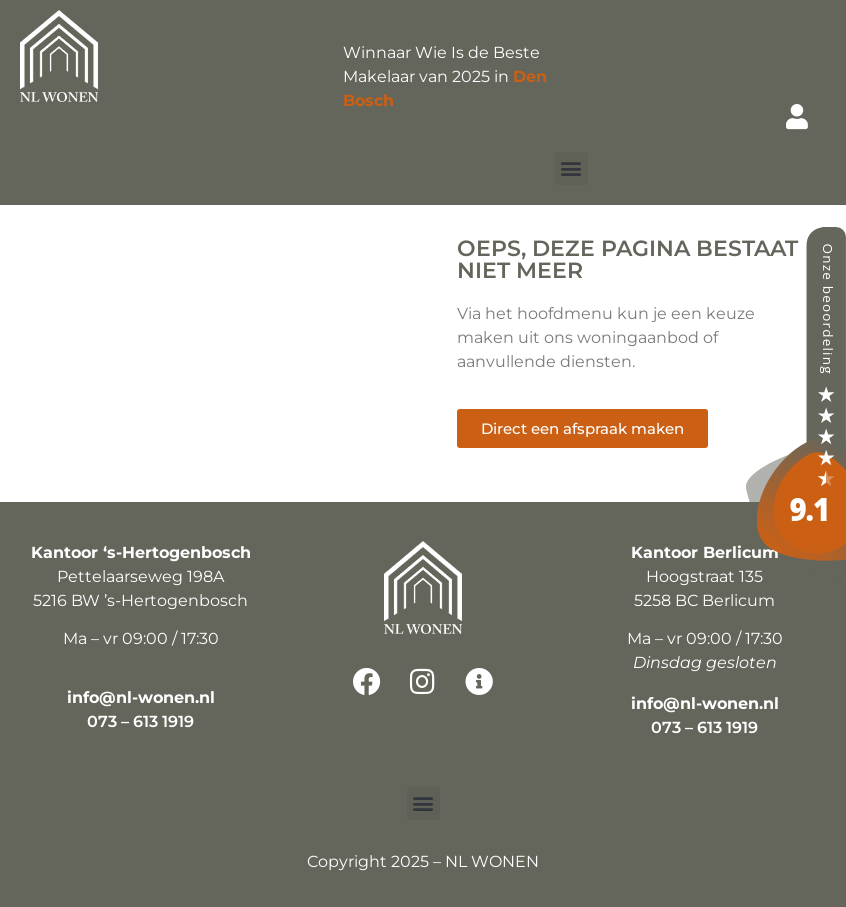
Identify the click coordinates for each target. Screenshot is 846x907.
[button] (571, 168)
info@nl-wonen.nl (141, 697)
